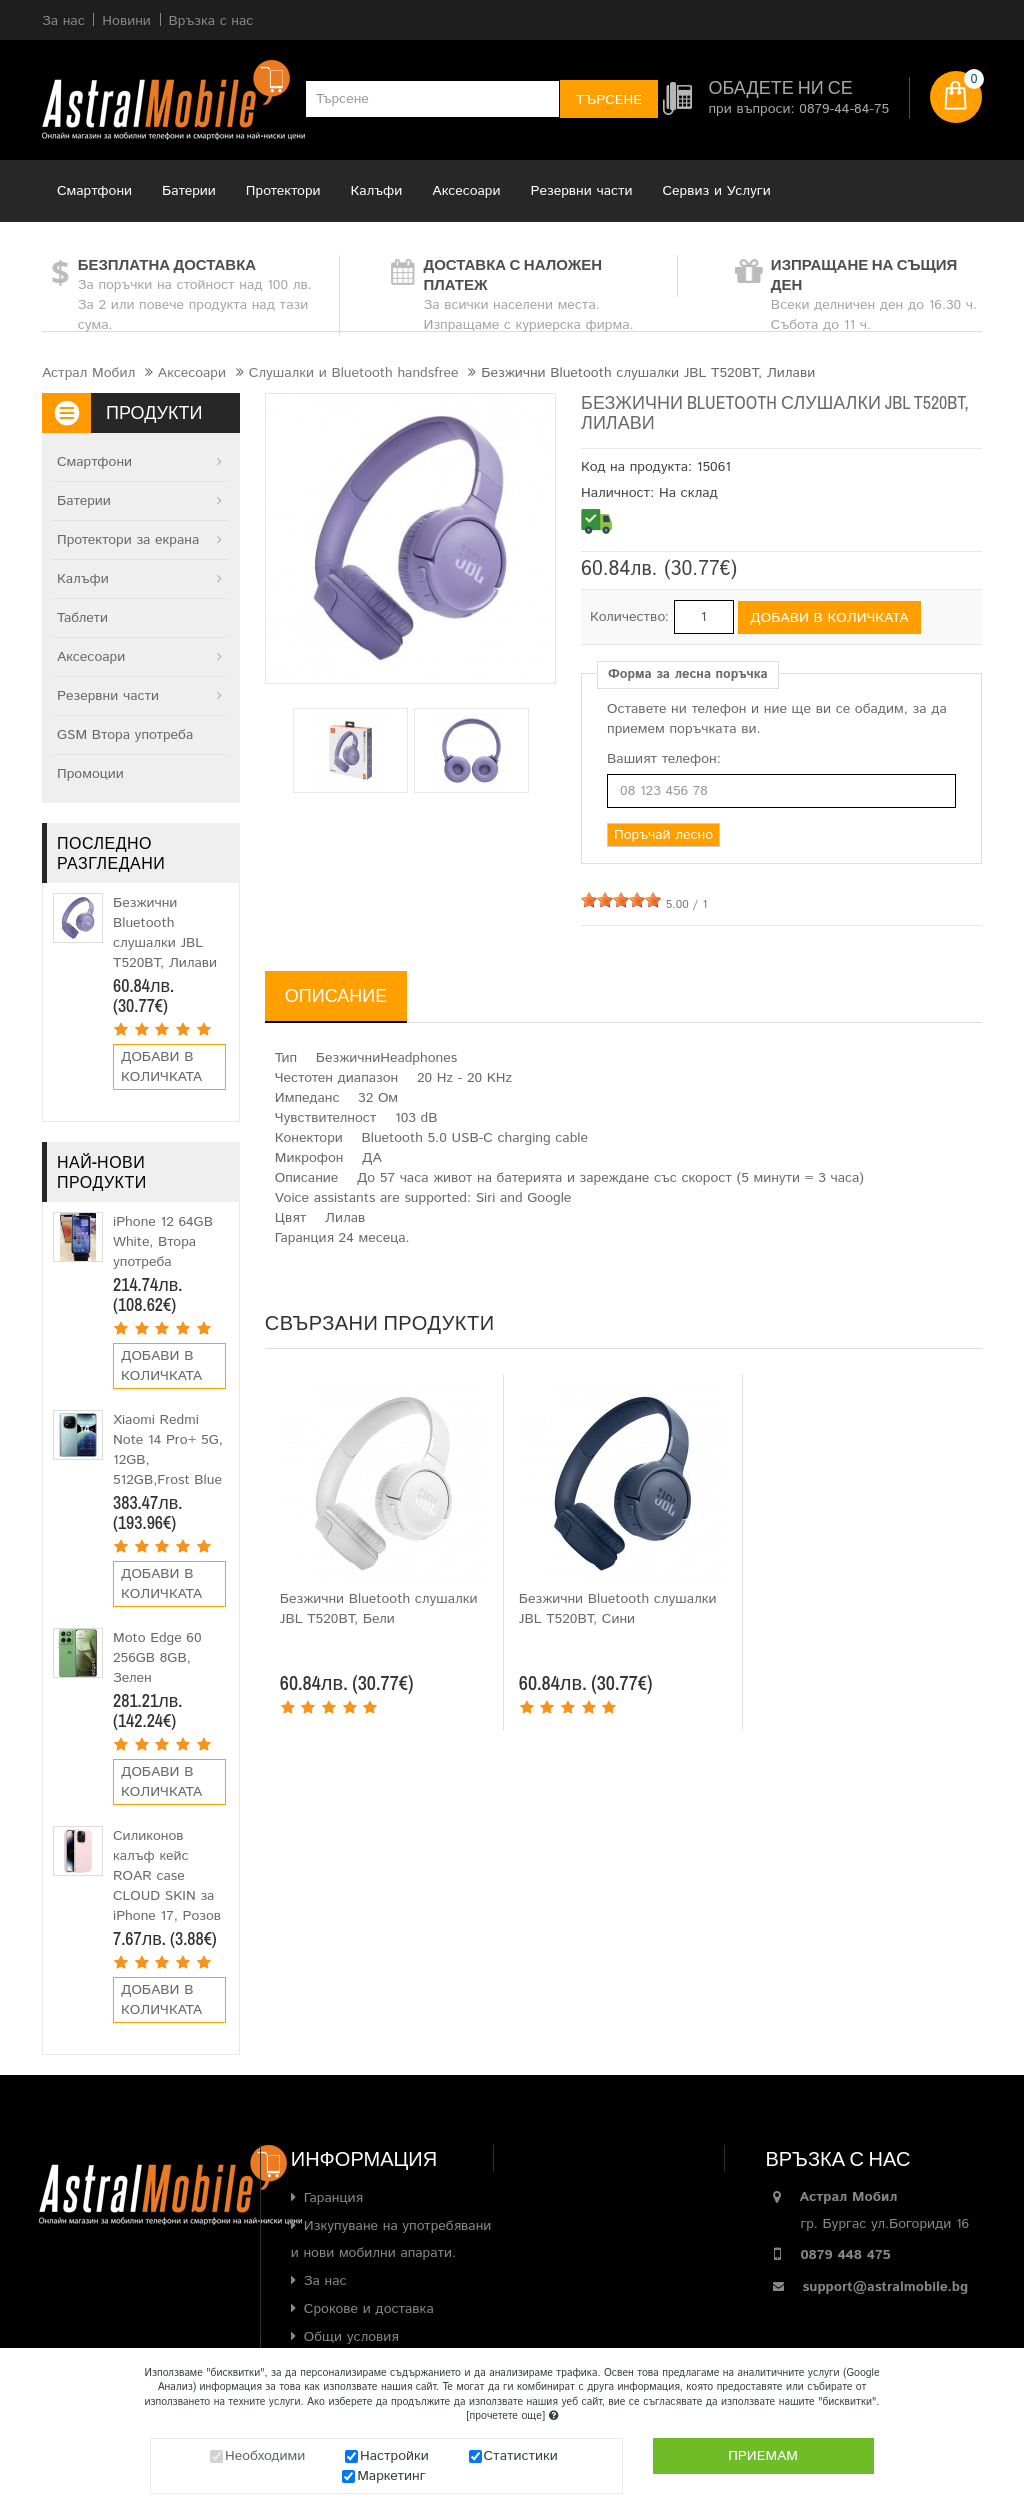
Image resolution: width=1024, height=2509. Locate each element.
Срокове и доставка (369, 2309)
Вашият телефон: (664, 759)
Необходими (265, 2456)
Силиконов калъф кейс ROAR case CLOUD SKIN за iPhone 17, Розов (167, 1876)
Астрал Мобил (88, 373)
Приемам (763, 2456)
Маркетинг (391, 2476)
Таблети (82, 618)
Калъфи (377, 191)
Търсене (609, 100)
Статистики (521, 2456)
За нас (325, 2281)
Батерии (189, 191)
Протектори (283, 191)
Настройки (394, 2456)
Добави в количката (161, 1067)
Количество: (629, 617)
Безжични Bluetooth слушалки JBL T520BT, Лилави (165, 933)
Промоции (90, 774)
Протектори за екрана (128, 540)
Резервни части (582, 191)
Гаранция (333, 2198)
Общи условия (351, 2337)
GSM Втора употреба (125, 735)
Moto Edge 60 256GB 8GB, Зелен (157, 1658)
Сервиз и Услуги (717, 191)
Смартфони (94, 191)
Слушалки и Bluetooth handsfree (354, 373)
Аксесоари (466, 191)
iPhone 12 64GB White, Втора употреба (163, 1242)
